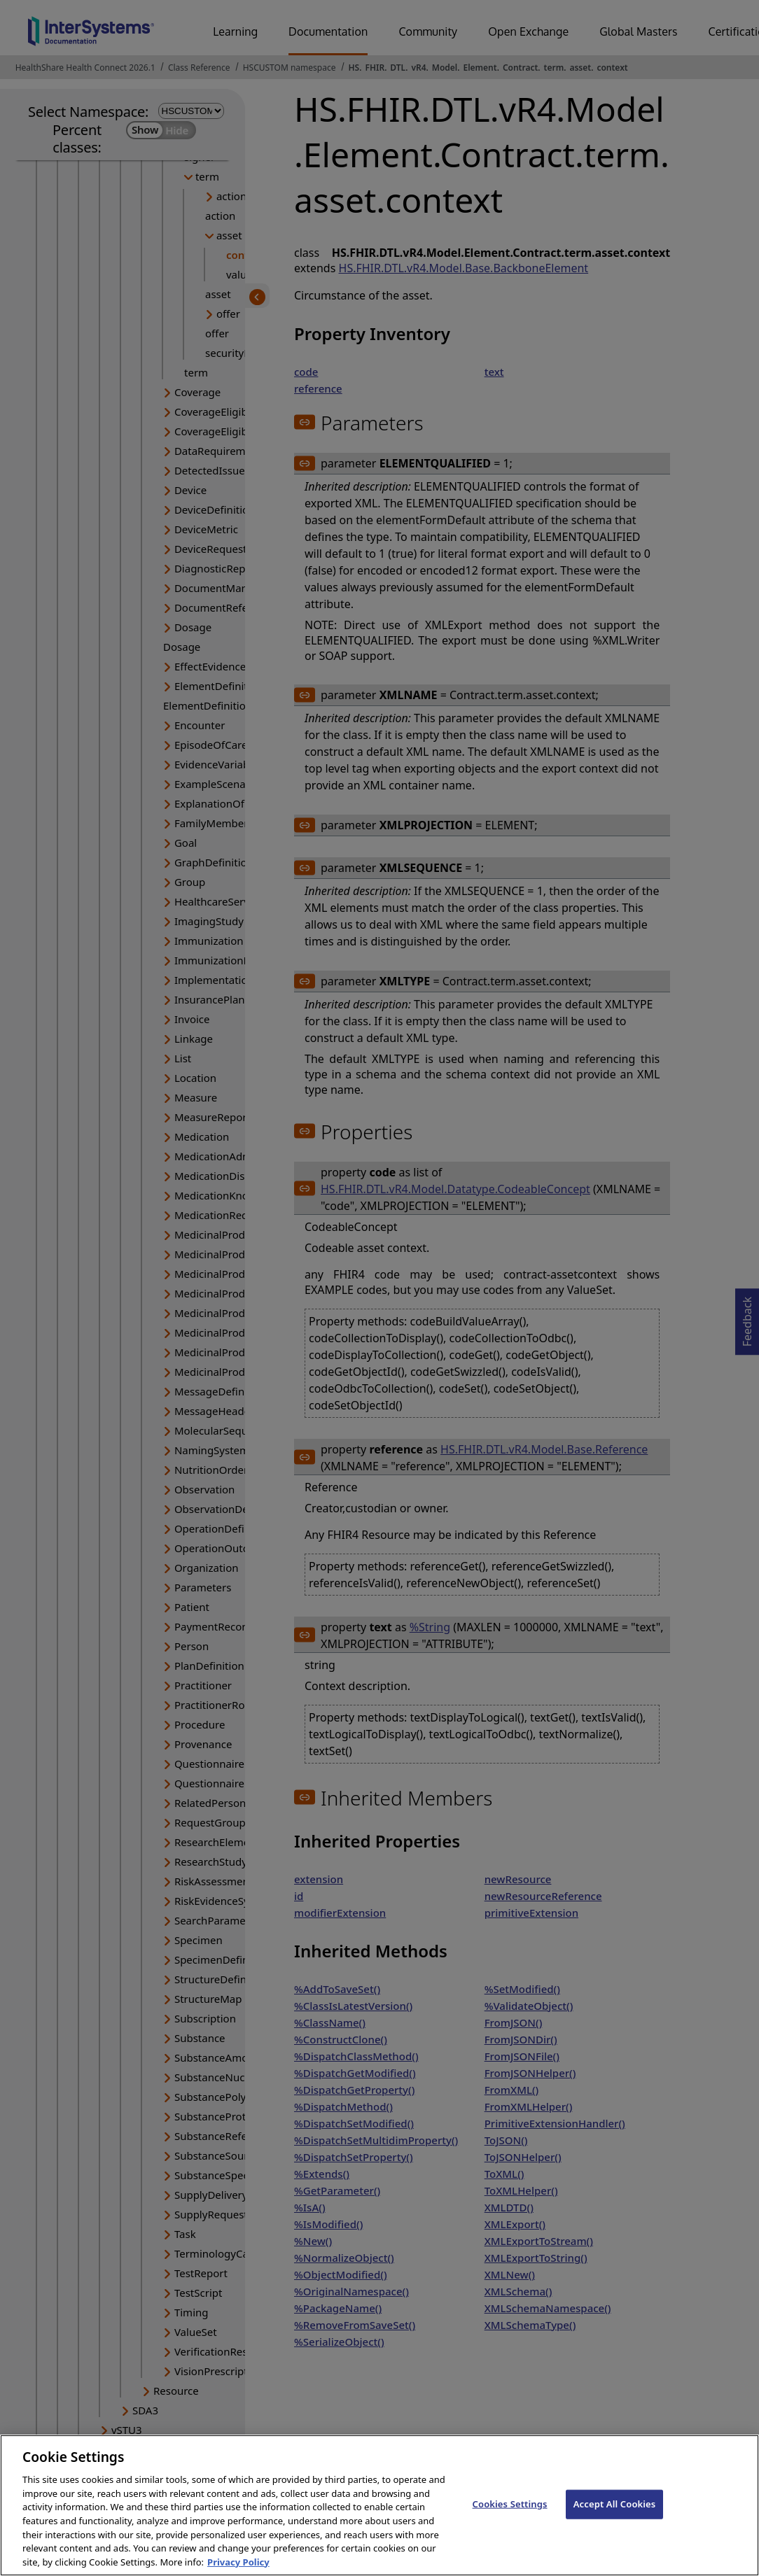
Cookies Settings (510, 2516)
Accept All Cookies (614, 2516)
